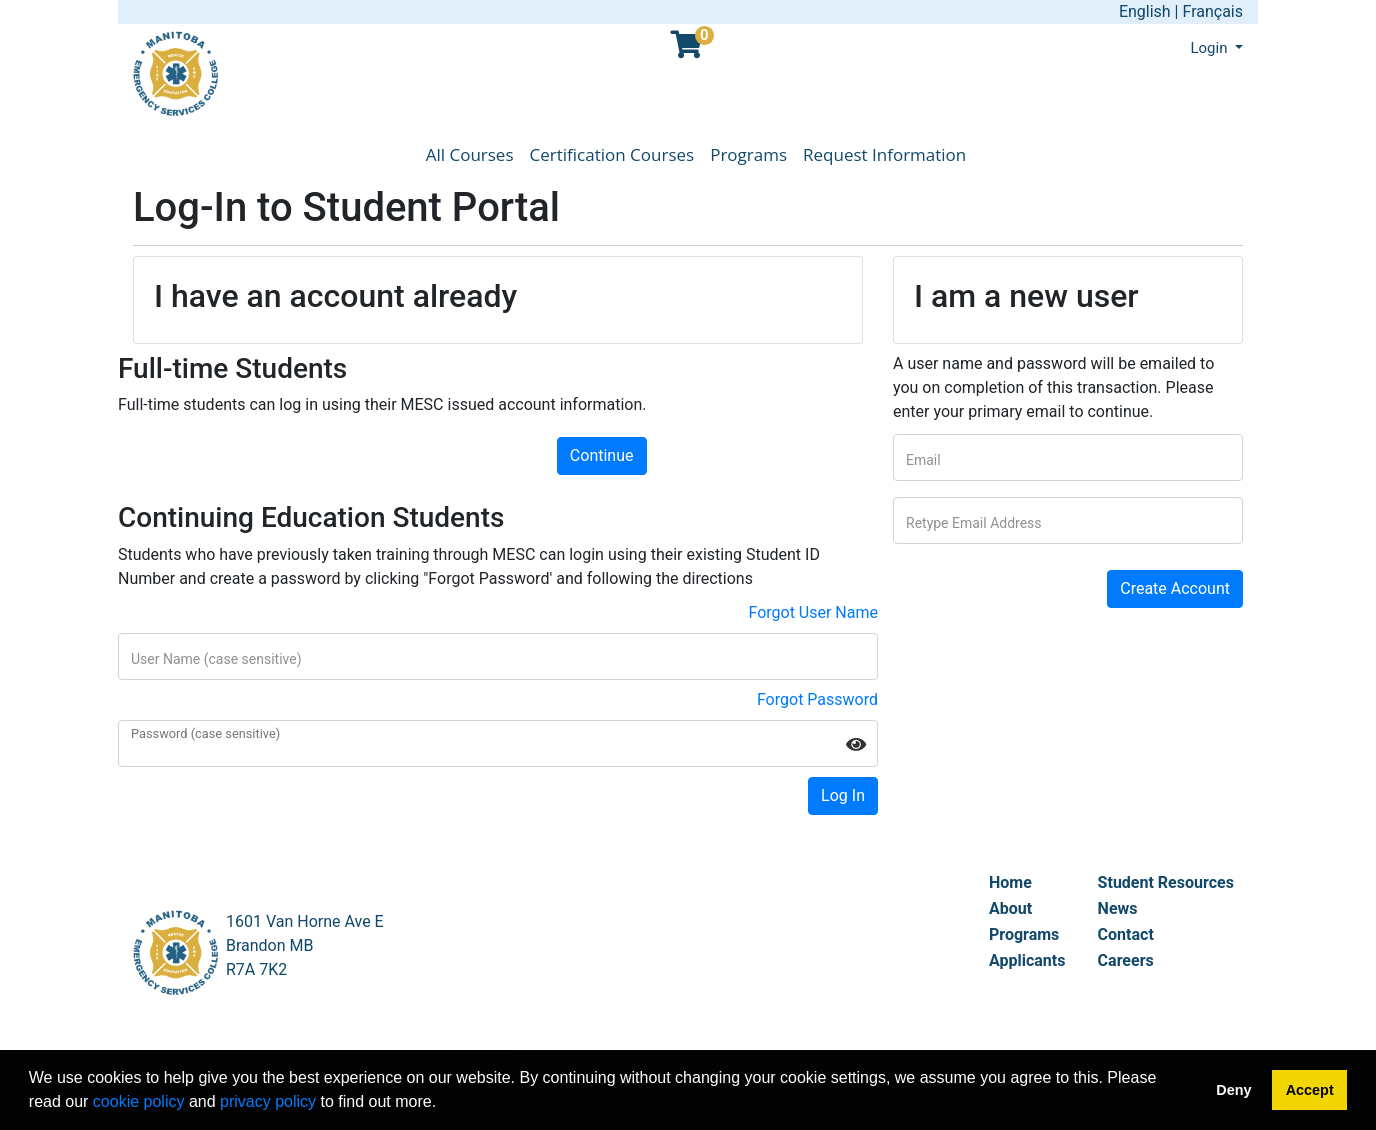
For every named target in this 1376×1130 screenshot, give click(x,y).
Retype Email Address (974, 523)
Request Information (884, 154)
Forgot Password (817, 699)
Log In (843, 795)
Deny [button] (1233, 1090)
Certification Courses (612, 154)
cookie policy (139, 1101)
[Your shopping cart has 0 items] (688, 49)
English (1145, 11)
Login (1210, 48)
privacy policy (268, 1101)
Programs (748, 154)
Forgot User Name (813, 612)
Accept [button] (1310, 1090)
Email (923, 460)
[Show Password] (856, 744)
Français (1212, 11)
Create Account (1175, 588)
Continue (602, 455)
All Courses (470, 154)
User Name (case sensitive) (216, 659)
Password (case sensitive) (205, 734)
